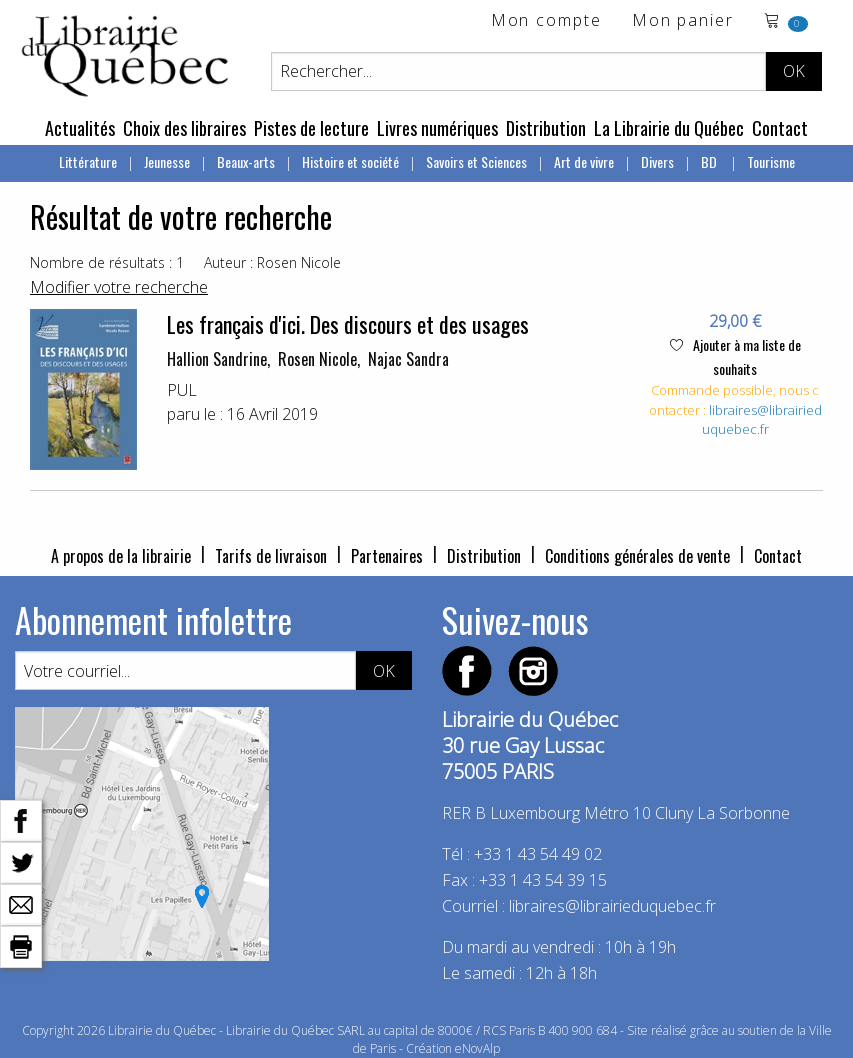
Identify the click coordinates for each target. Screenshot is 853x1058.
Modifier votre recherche (119, 287)
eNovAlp (477, 1048)
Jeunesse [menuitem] (167, 161)
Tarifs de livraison (271, 556)
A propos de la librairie (121, 556)
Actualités (80, 128)
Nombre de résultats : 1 (107, 262)
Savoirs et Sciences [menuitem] (476, 161)
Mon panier (683, 21)
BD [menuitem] (710, 161)
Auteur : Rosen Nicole (272, 262)
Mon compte (546, 21)
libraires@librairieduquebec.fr (762, 420)
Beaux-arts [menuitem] (246, 161)
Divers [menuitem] (657, 161)
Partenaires (387, 556)
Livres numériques (437, 128)
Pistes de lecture (311, 128)
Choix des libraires (184, 128)
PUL (182, 390)
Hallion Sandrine (217, 359)
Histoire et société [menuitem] (350, 161)
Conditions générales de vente (637, 556)
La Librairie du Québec (669, 128)
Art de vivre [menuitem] (584, 161)
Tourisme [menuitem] (771, 161)
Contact (780, 128)
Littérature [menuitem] (88, 161)
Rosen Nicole (317, 359)
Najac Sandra (408, 359)
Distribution (546, 128)
